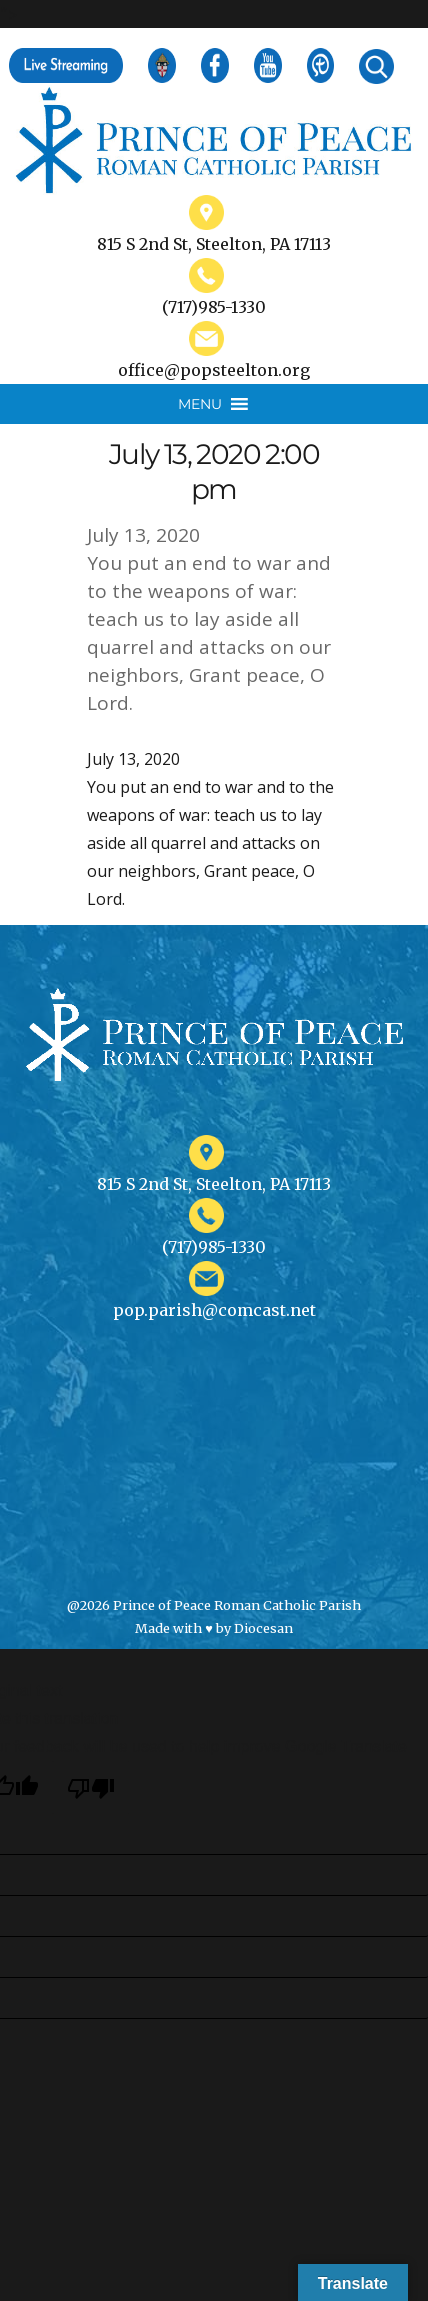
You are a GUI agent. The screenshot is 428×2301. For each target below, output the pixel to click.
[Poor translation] (91, 1787)
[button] (200, 404)
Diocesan (263, 1628)
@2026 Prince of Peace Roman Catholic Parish (214, 1605)
